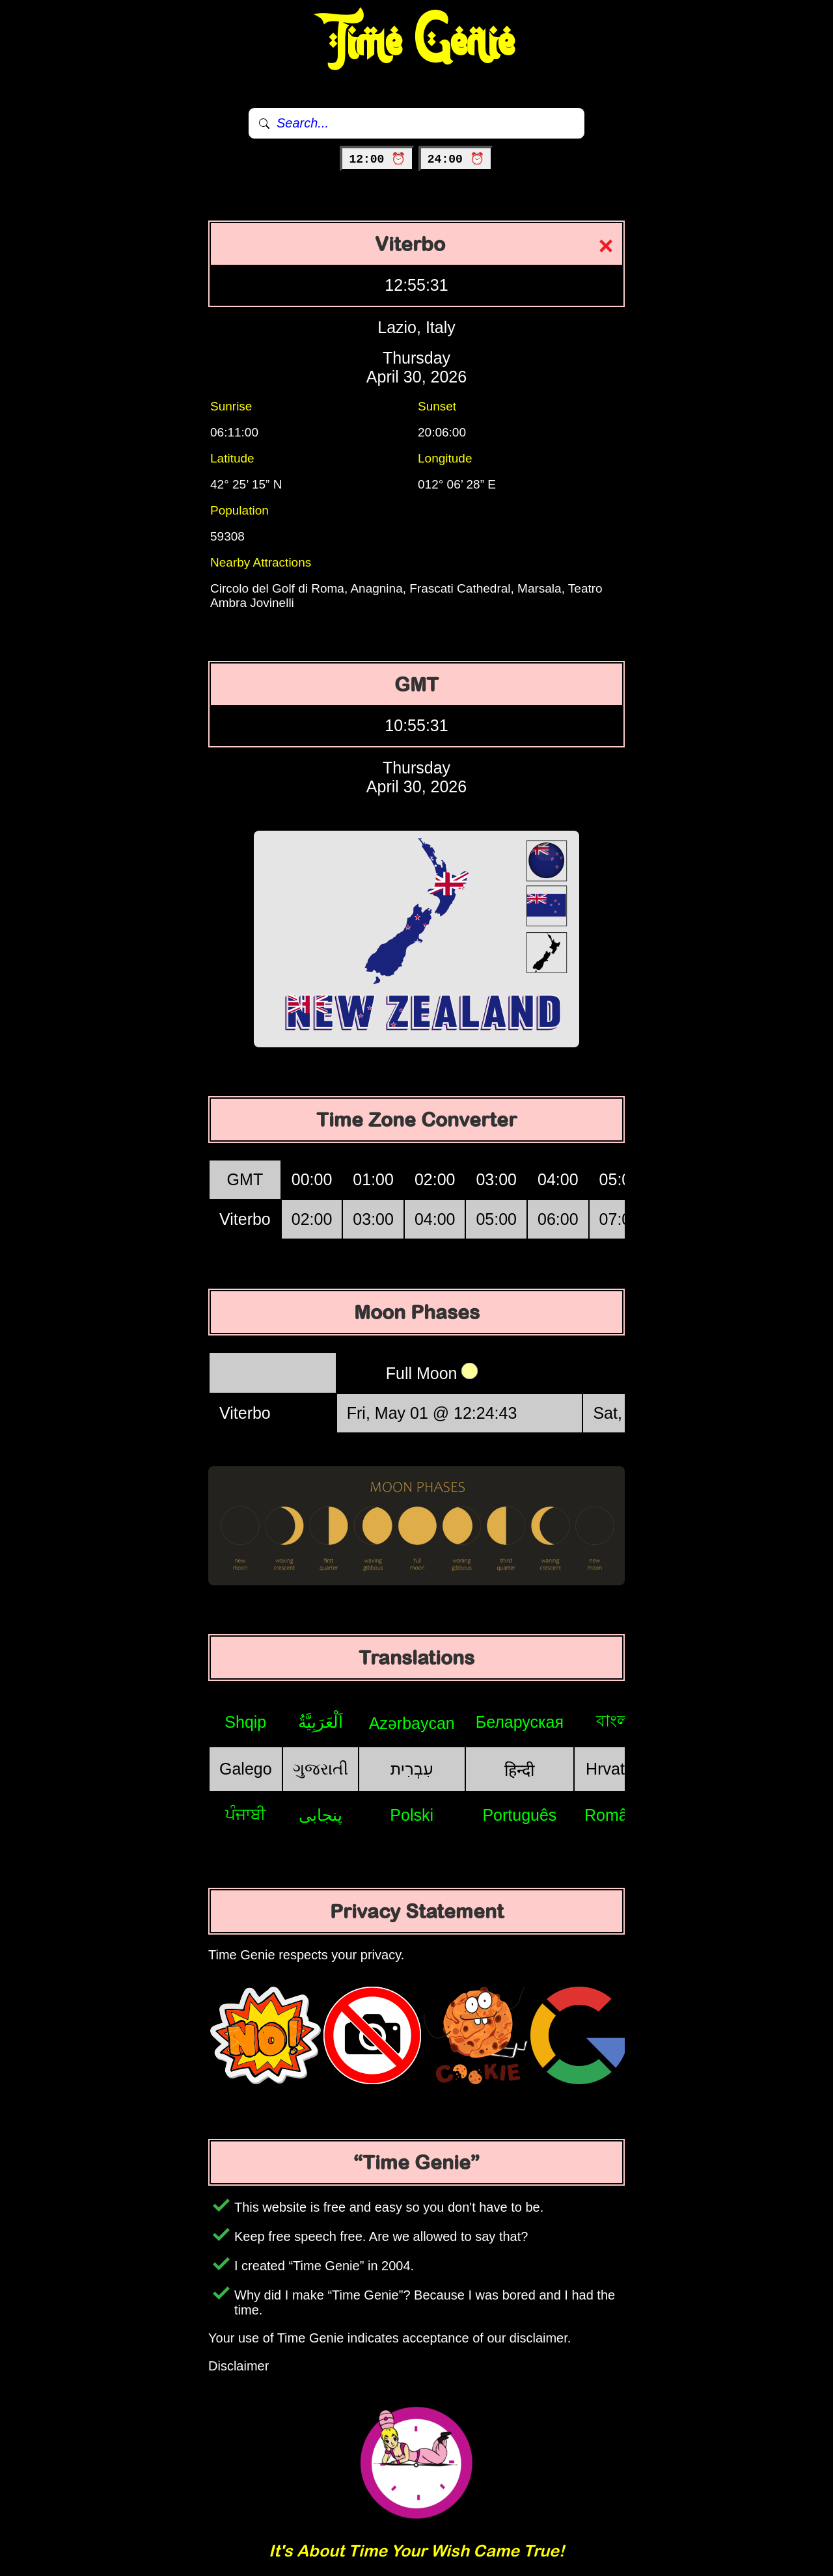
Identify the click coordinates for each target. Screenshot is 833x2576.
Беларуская (520, 1722)
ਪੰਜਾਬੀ (245, 1814)
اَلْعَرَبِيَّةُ (320, 1722)
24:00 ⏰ (456, 159)
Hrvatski (615, 1769)
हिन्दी (519, 1770)
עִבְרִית (411, 1769)
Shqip (245, 1722)
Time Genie (417, 42)
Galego (245, 1769)
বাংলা (615, 1720)
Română (615, 1815)
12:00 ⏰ (377, 159)
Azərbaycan (412, 1723)
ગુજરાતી (320, 1769)
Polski (411, 1815)
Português (519, 1815)
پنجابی (320, 1815)
